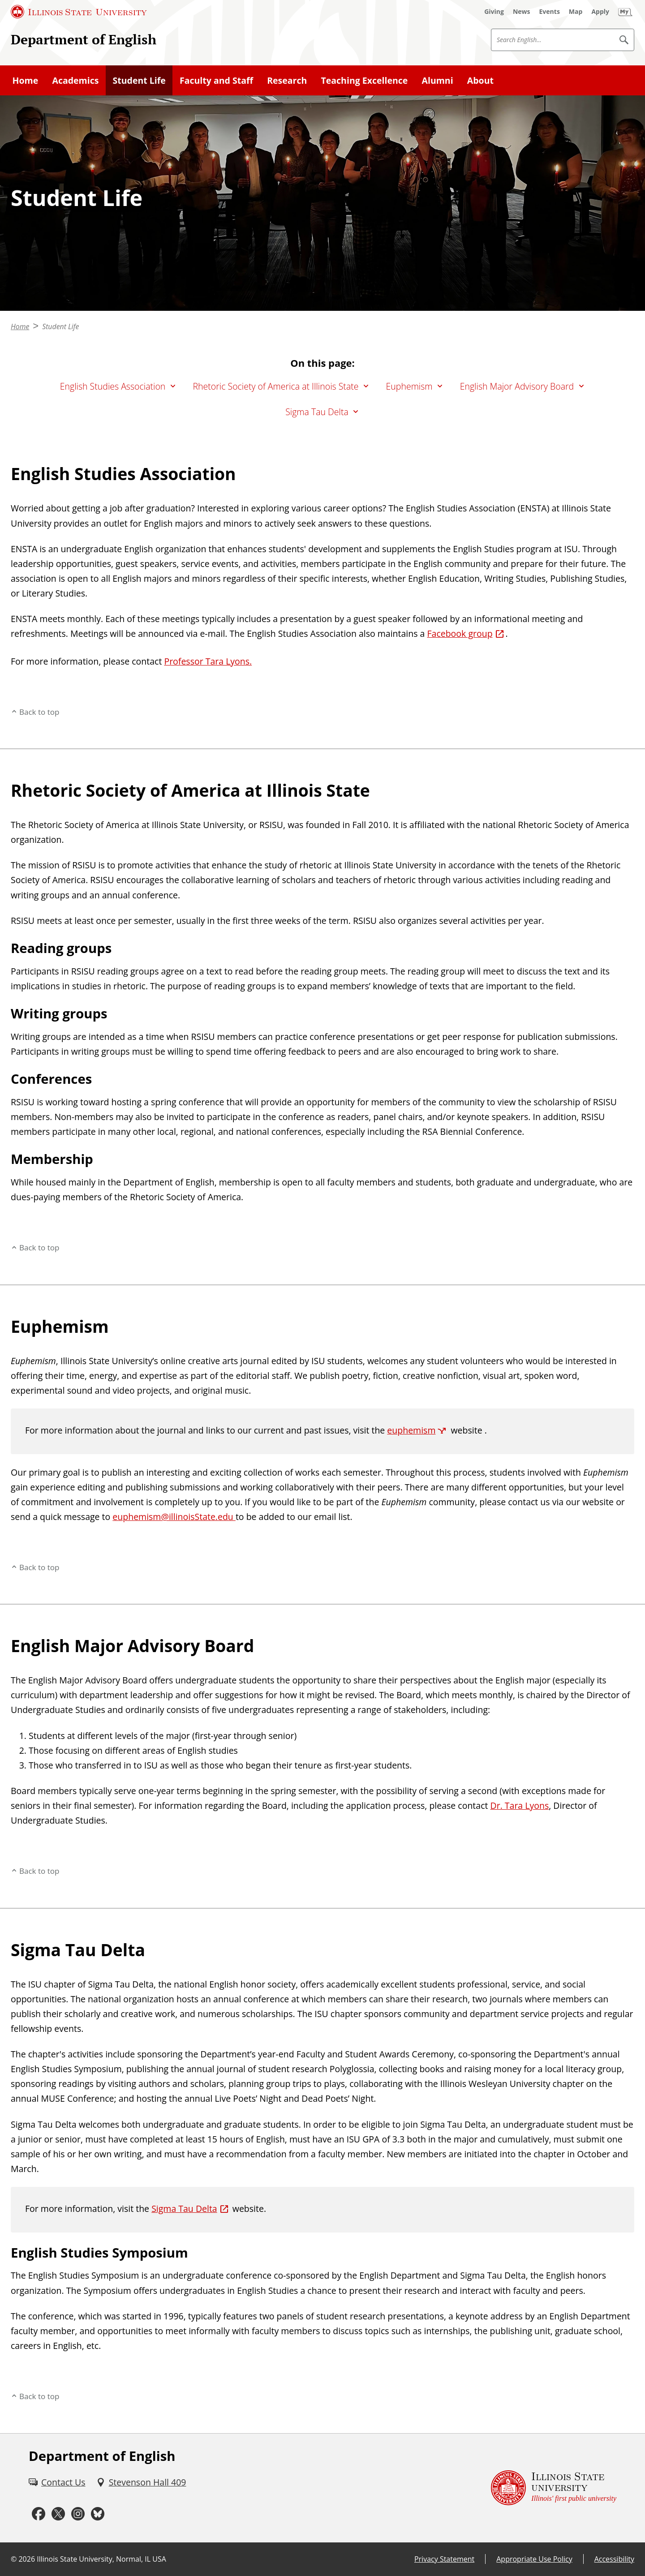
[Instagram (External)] (78, 2514)
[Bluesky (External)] (98, 2514)
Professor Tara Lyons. (208, 661)
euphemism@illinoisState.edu (174, 1517)
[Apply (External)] (600, 11)
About (480, 80)
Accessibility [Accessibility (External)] (614, 2559)
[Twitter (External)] (58, 2514)
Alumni (437, 80)
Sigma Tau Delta (316, 412)
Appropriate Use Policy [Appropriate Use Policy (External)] (534, 2559)
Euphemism (409, 386)
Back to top (39, 712)
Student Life (139, 80)
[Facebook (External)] (38, 2514)
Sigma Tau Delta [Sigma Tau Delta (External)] (184, 2208)
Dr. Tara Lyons (519, 1805)
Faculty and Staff (216, 80)
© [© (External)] (14, 2559)
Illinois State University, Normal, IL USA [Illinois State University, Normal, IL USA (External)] (101, 2559)
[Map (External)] (576, 11)
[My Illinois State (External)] (625, 11)
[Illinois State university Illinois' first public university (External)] (553, 2488)
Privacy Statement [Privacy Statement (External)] (444, 2559)
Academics (75, 80)
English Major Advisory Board (517, 386)
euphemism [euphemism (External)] (411, 1430)
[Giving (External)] (494, 11)
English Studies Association (113, 386)
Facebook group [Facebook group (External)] (460, 633)
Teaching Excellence (364, 80)
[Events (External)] (550, 11)
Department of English (83, 39)
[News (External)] (521, 11)
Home (26, 80)
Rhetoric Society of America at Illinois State (275, 386)
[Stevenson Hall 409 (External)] (141, 2482)
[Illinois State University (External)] (79, 11)
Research (287, 80)
